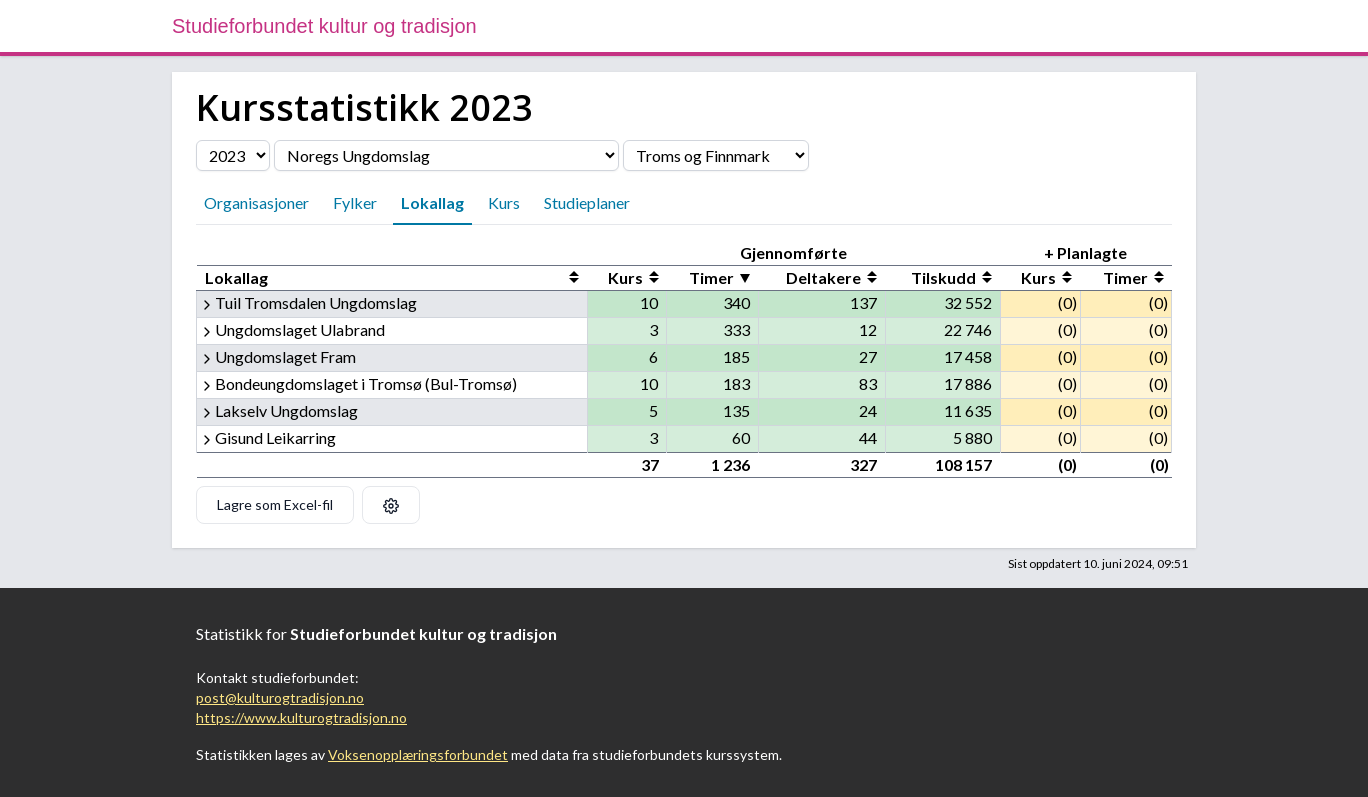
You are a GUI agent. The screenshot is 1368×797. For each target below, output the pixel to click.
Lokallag (432, 202)
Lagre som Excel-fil (275, 504)
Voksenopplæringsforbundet (418, 754)
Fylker (355, 202)
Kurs (504, 202)
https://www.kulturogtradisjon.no (301, 717)
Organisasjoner (256, 202)
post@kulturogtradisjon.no (280, 697)
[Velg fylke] (716, 155)
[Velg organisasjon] (446, 155)
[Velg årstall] (233, 155)
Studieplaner (587, 202)
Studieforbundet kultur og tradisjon (324, 26)
